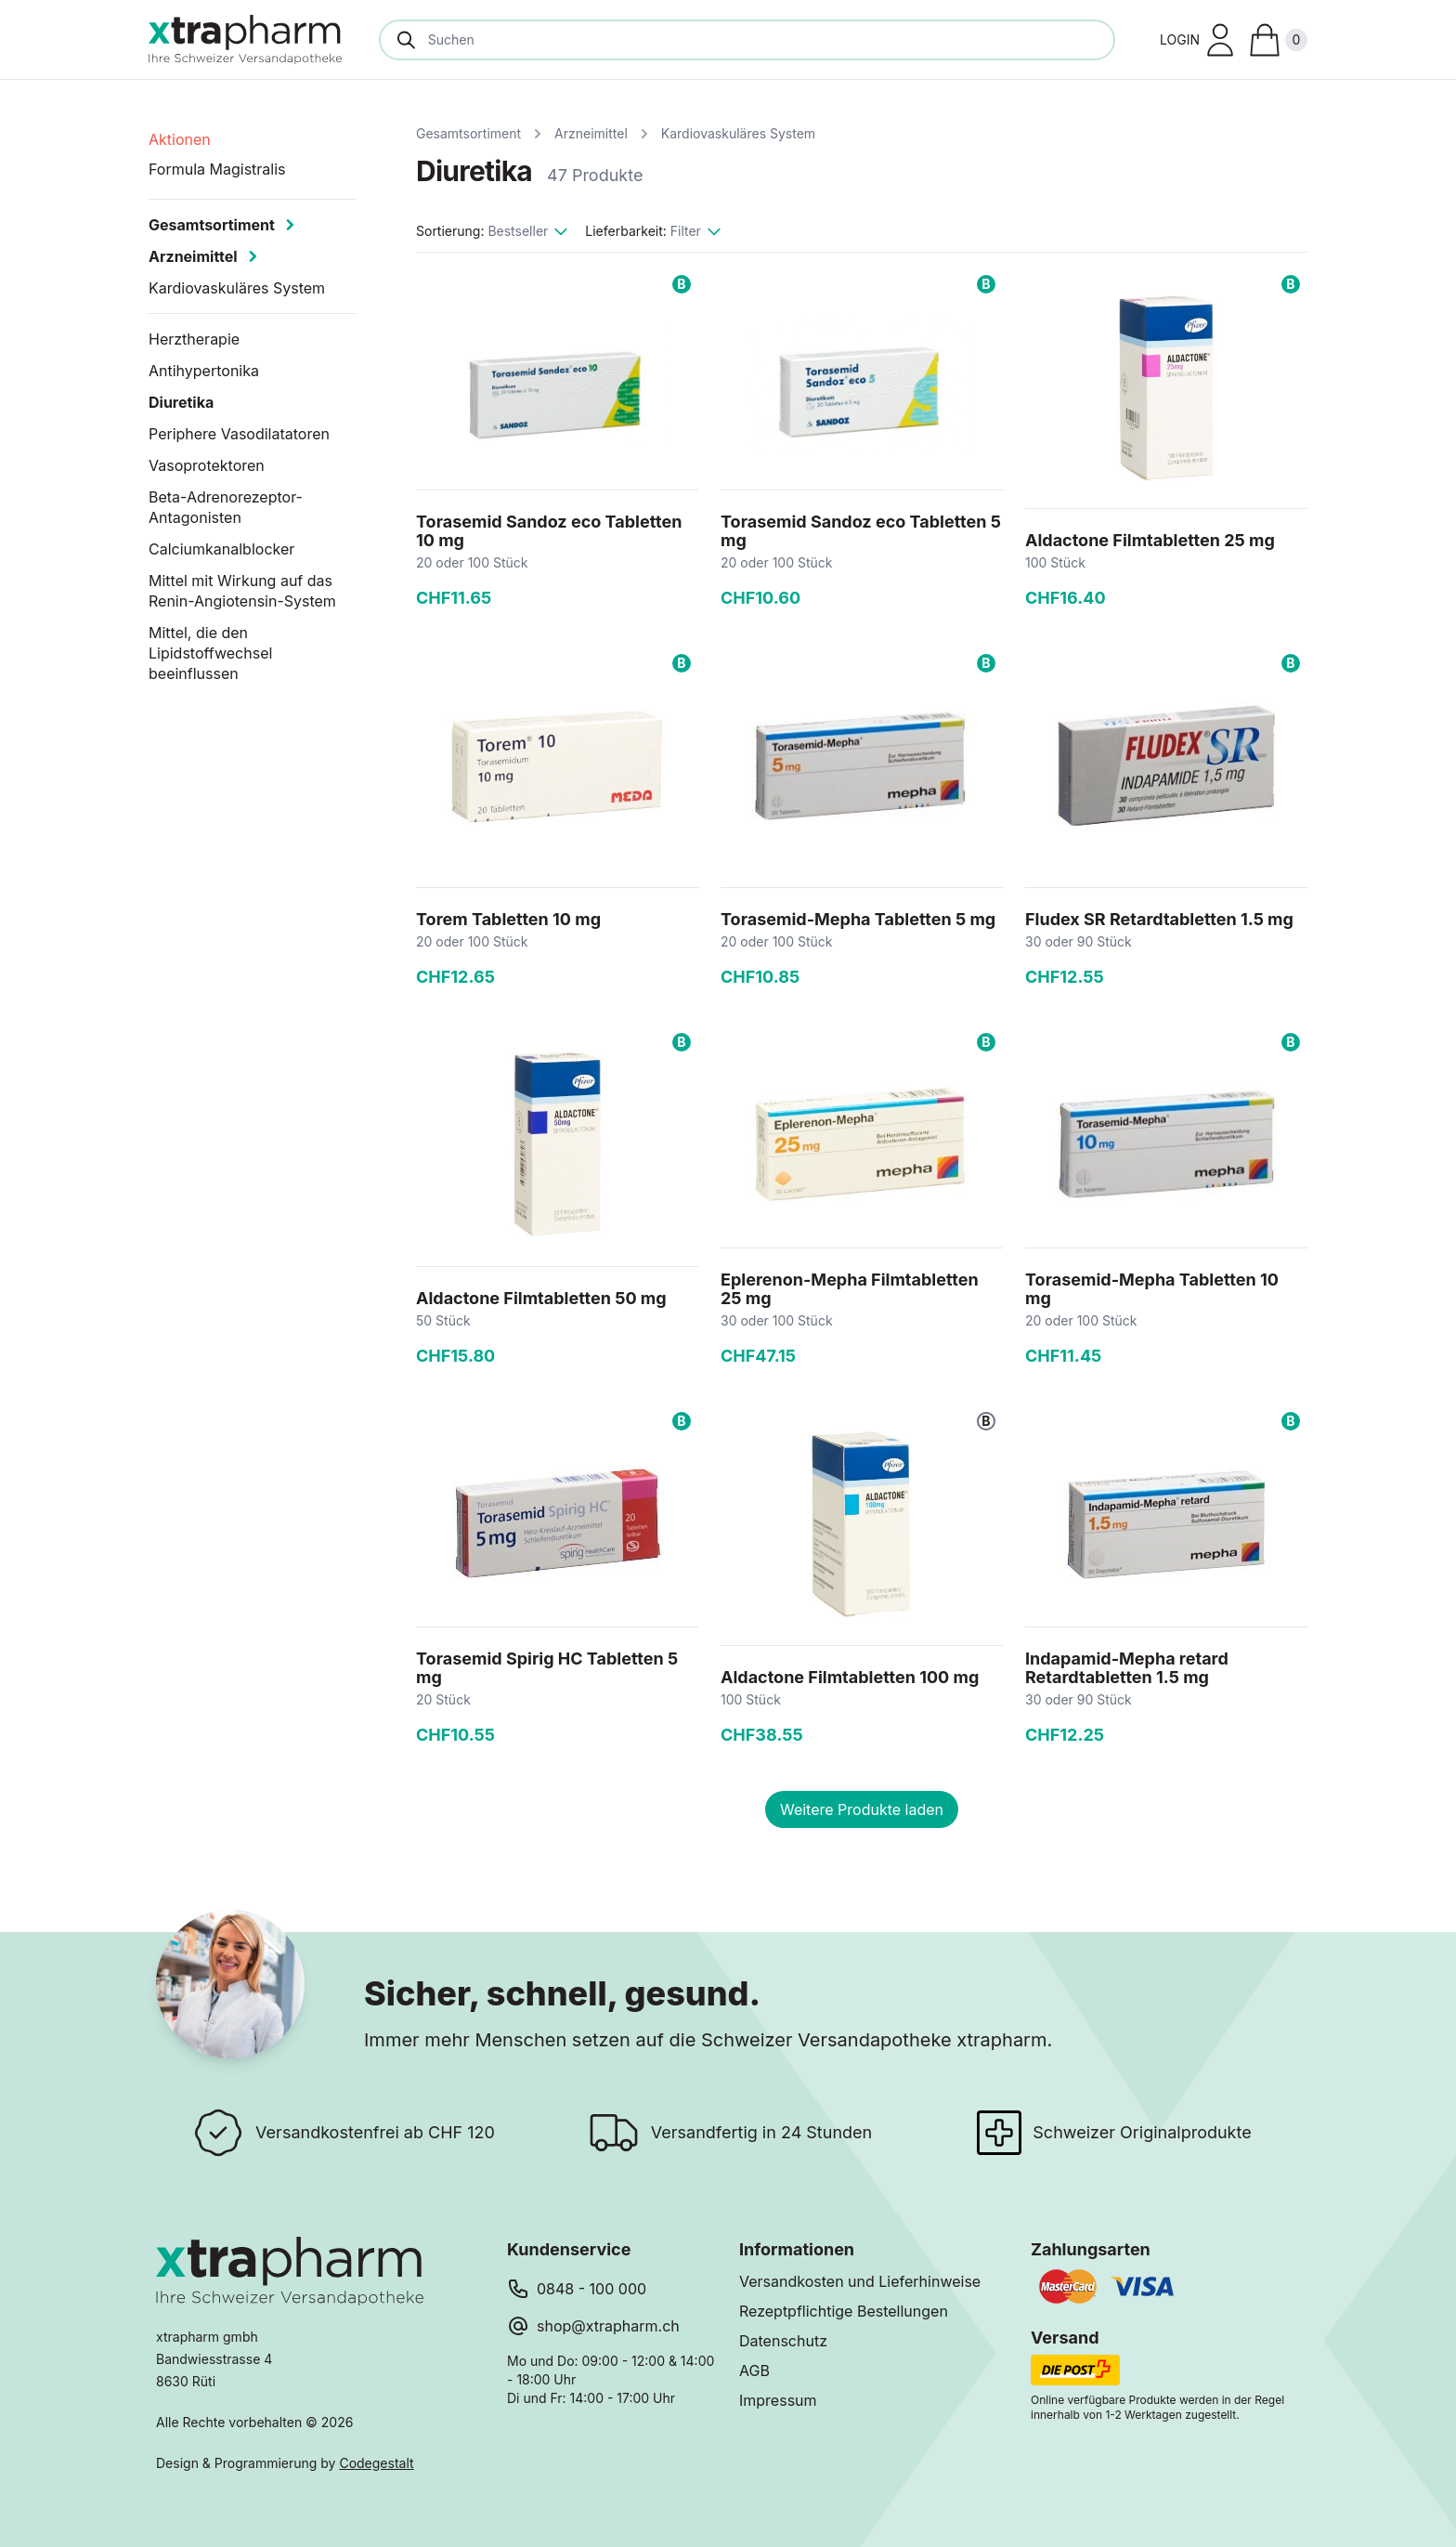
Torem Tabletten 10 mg (508, 919)
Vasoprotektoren (207, 465)
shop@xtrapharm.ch (608, 2326)
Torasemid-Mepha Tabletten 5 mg (858, 919)
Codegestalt (376, 2463)
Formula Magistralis (217, 169)
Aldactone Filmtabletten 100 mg (850, 1677)
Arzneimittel (591, 133)
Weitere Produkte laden (861, 1809)
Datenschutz (783, 2340)
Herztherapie (194, 339)
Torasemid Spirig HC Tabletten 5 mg (547, 1668)
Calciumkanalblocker (221, 549)
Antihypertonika (204, 370)
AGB (754, 2370)
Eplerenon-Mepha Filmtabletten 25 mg (850, 1289)
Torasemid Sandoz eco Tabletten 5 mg (861, 531)
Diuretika (181, 402)
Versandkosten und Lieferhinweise (860, 2281)
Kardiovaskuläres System (738, 133)
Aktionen (180, 139)
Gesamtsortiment (468, 133)
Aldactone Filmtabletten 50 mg (541, 1298)
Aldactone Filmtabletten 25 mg (1150, 540)
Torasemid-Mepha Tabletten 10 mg (1152, 1289)
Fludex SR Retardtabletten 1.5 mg (1159, 919)
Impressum (778, 2400)
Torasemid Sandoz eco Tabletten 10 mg (549, 531)
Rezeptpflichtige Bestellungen (843, 2311)
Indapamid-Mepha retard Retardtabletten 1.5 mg (1126, 1668)
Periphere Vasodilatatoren (239, 433)
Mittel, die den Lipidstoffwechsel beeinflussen (210, 653)
